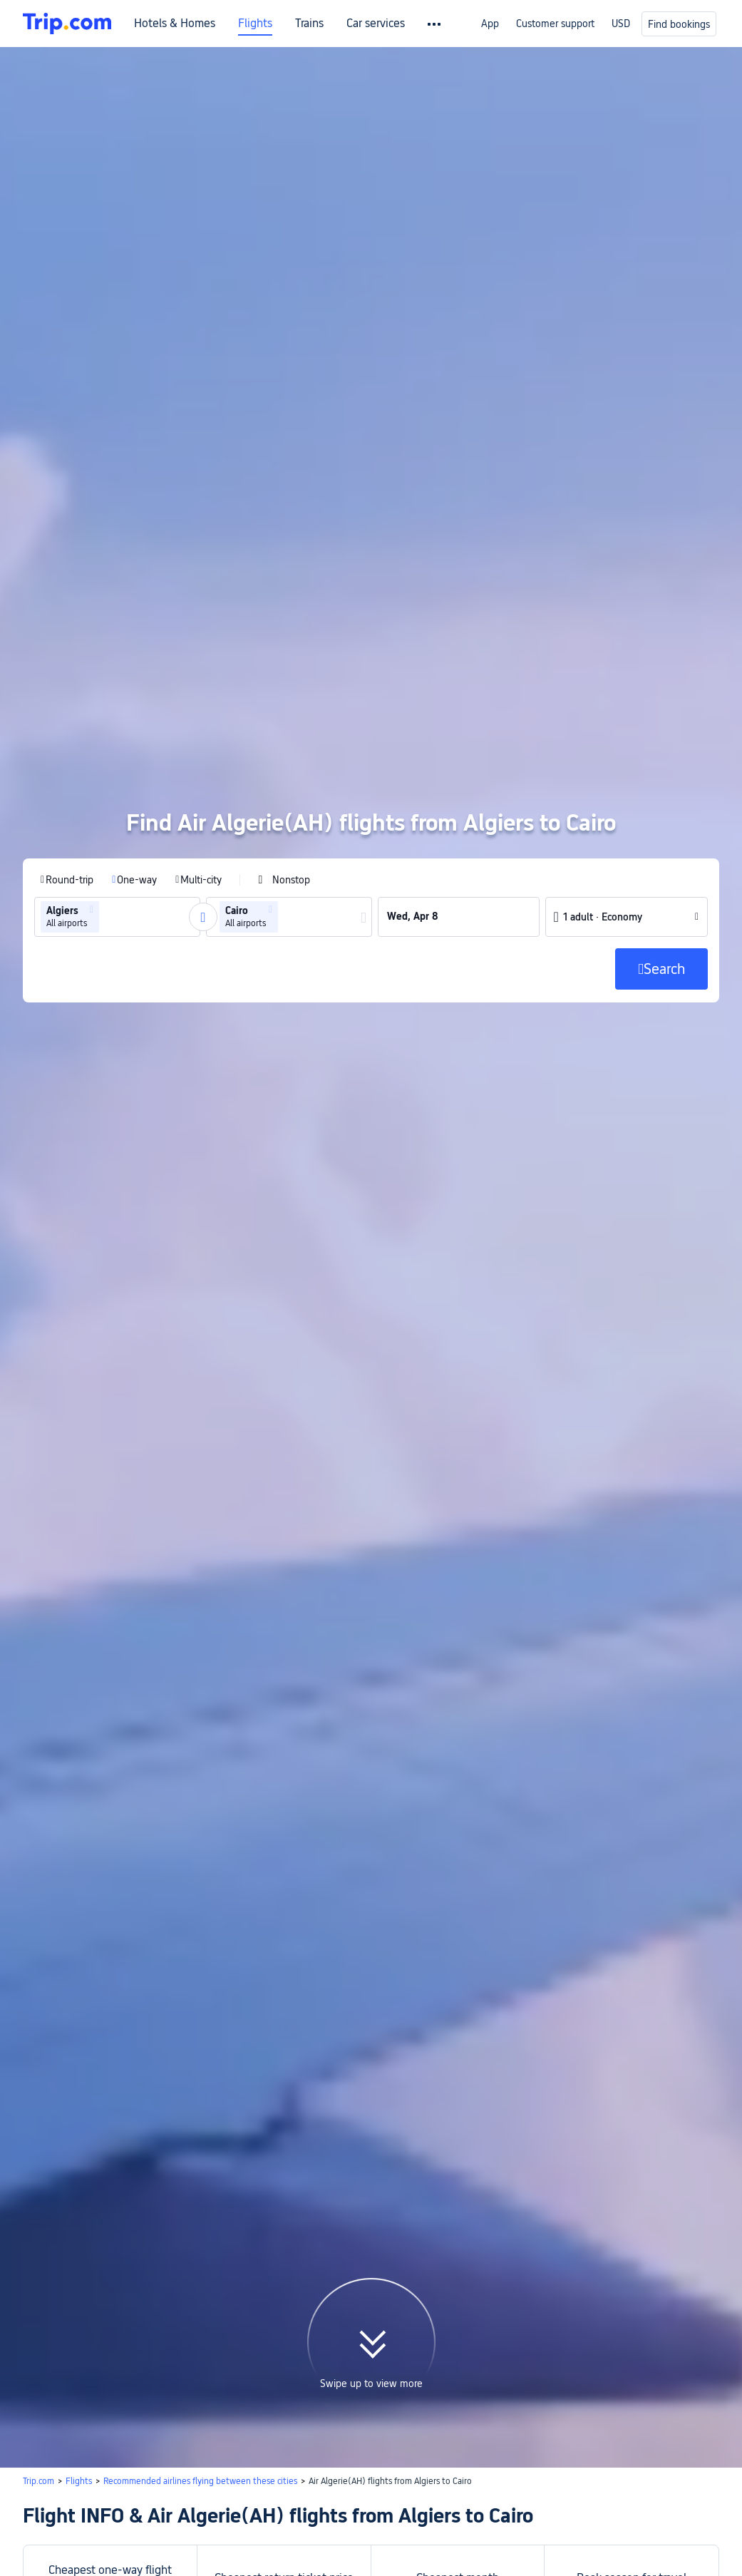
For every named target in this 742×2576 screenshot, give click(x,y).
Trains (309, 23)
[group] (117, 734)
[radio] (67, 697)
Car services (375, 23)
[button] (91, 727)
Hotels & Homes (174, 23)
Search (682, 2421)
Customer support (555, 23)
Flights (255, 23)
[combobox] (106, 734)
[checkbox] (284, 697)
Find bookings (679, 24)
